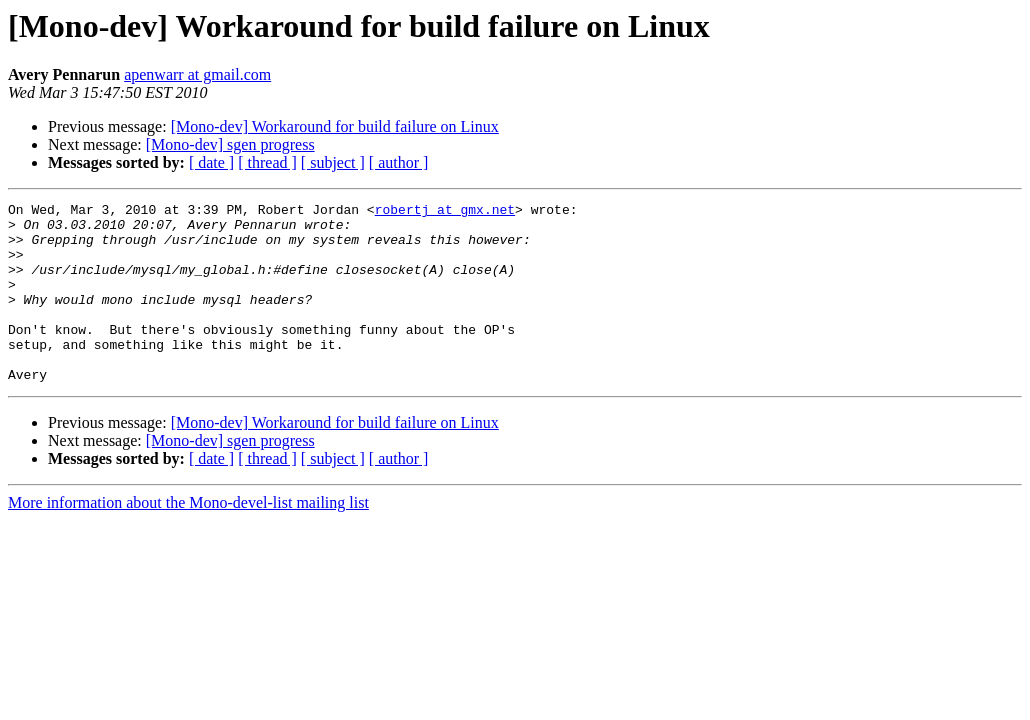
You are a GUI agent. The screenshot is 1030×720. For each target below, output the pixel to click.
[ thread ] (267, 162)
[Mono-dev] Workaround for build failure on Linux (335, 126)
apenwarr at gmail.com (197, 74)
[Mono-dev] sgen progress (230, 144)
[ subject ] (333, 162)
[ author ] (399, 162)
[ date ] (211, 162)
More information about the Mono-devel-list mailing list (188, 538)
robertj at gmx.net (445, 212)
